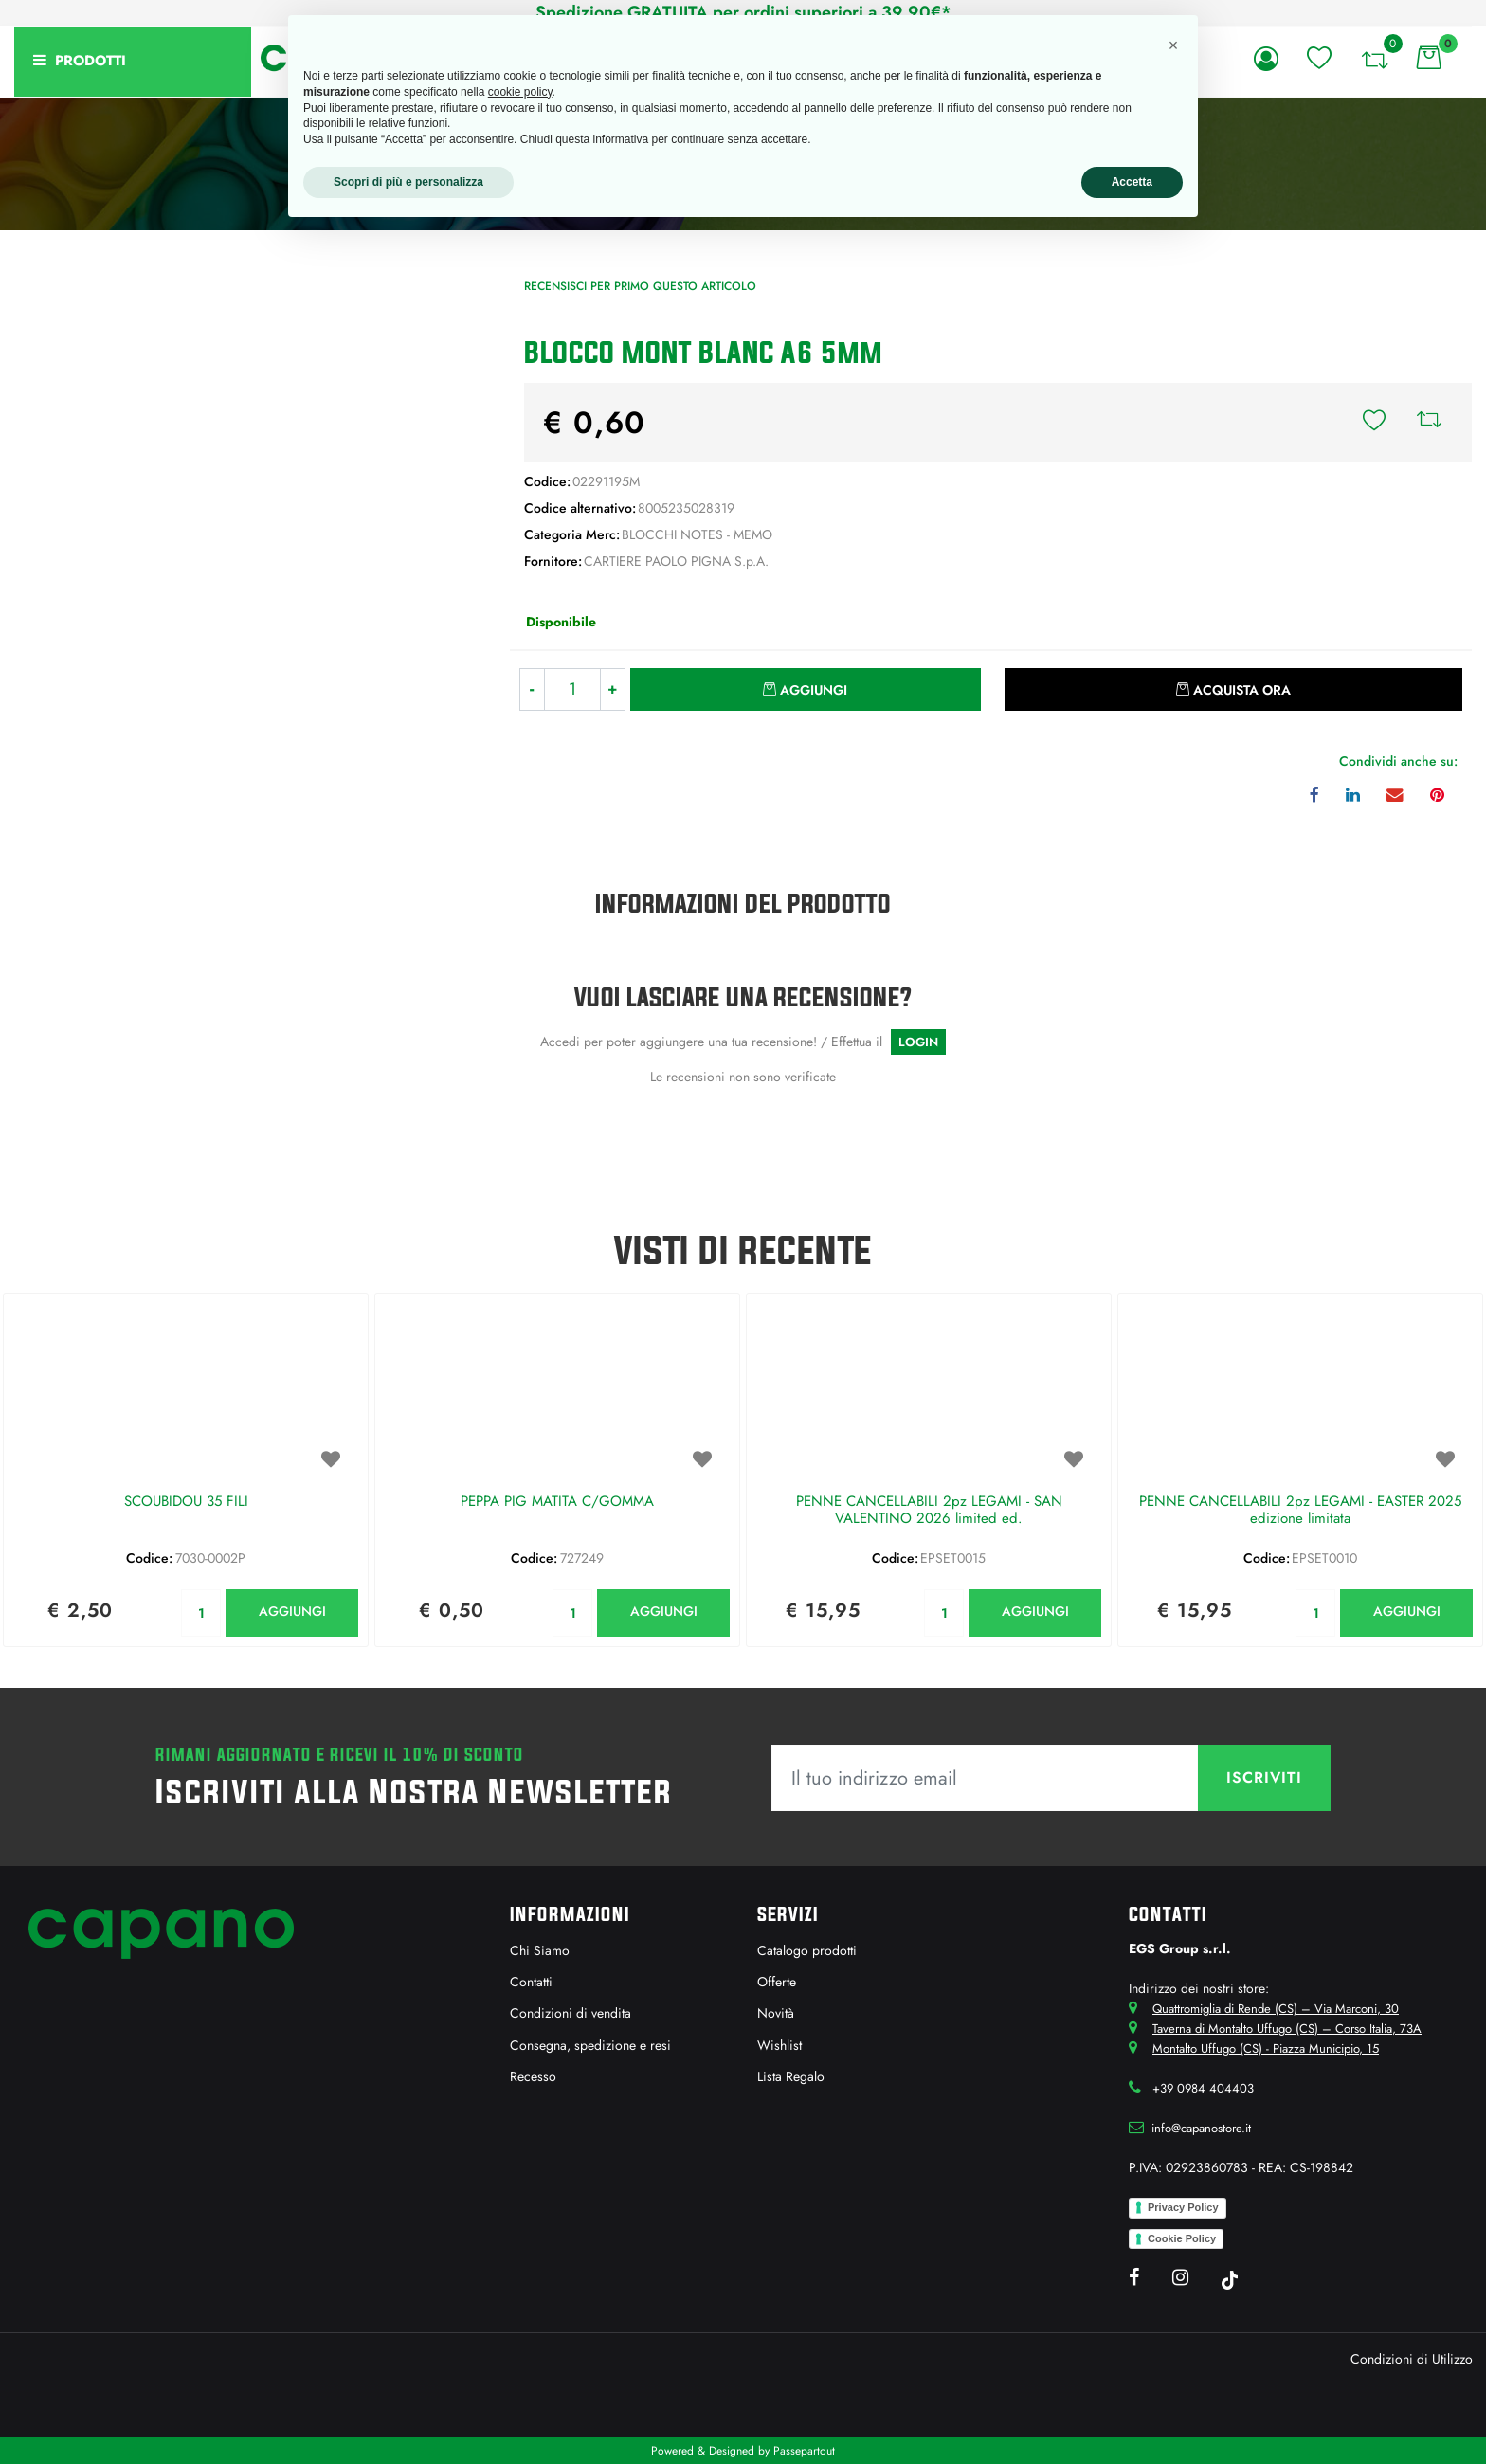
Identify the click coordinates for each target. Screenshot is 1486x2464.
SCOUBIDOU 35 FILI (186, 1502)
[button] (1269, 59)
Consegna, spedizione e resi (590, 2045)
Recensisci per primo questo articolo (640, 286)
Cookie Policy (1182, 2238)
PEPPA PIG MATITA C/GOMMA (557, 1502)
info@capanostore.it (1201, 2128)
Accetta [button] (1132, 182)
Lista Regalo (791, 2076)
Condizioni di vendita (570, 2012)
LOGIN (918, 1042)
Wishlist (779, 2045)
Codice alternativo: (580, 507)
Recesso (533, 2076)
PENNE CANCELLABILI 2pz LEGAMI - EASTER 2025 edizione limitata (1300, 1511)
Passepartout (804, 2450)
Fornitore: (553, 561)
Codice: (547, 481)
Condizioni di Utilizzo (1411, 2358)
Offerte (776, 1981)
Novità (775, 2012)
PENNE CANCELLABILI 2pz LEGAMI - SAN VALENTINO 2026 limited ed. (929, 1511)
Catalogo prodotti (807, 1950)
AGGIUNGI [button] (292, 1611)
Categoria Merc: (572, 534)
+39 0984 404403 (1203, 2088)
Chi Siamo (540, 1950)
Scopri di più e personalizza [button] (408, 182)
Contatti (531, 1981)
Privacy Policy (1183, 2207)
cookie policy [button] (520, 92)
